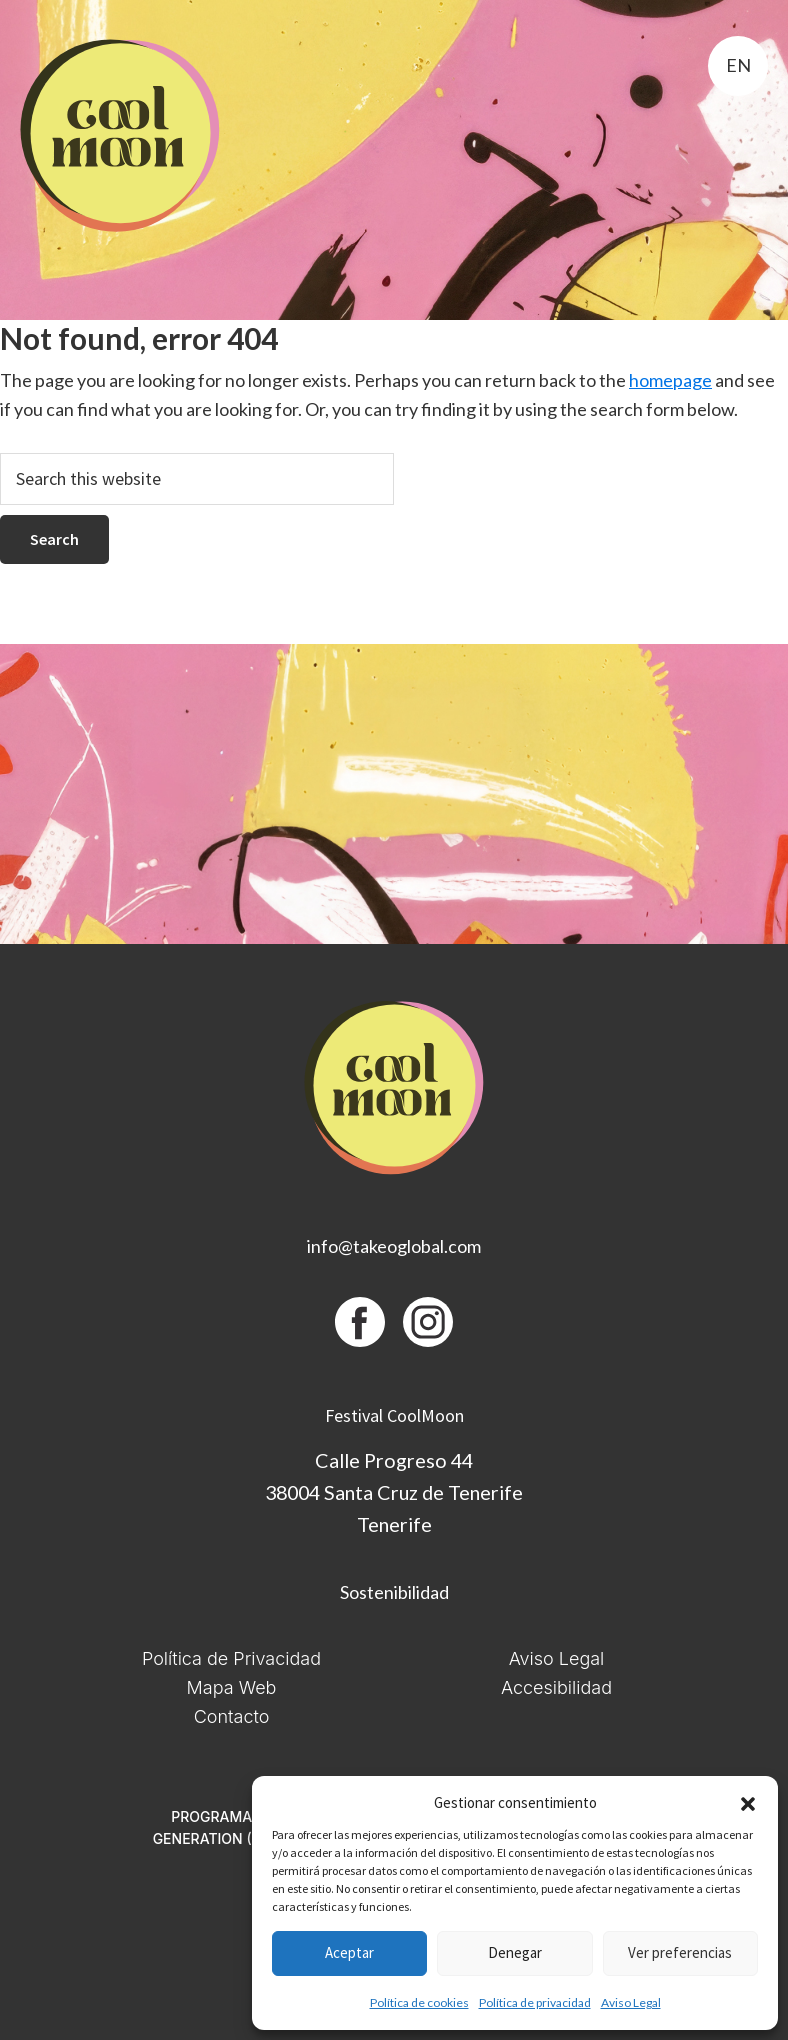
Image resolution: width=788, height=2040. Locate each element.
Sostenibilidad (394, 1592)
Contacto (232, 1716)
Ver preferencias (680, 1952)
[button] (748, 1804)
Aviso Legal (631, 2002)
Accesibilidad (556, 1687)
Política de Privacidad (231, 1658)
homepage (670, 380)
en (738, 65)
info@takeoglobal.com (394, 1246)
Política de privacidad (535, 2002)
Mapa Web (232, 1687)
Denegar (515, 1952)
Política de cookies (419, 2002)
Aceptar (349, 1952)
